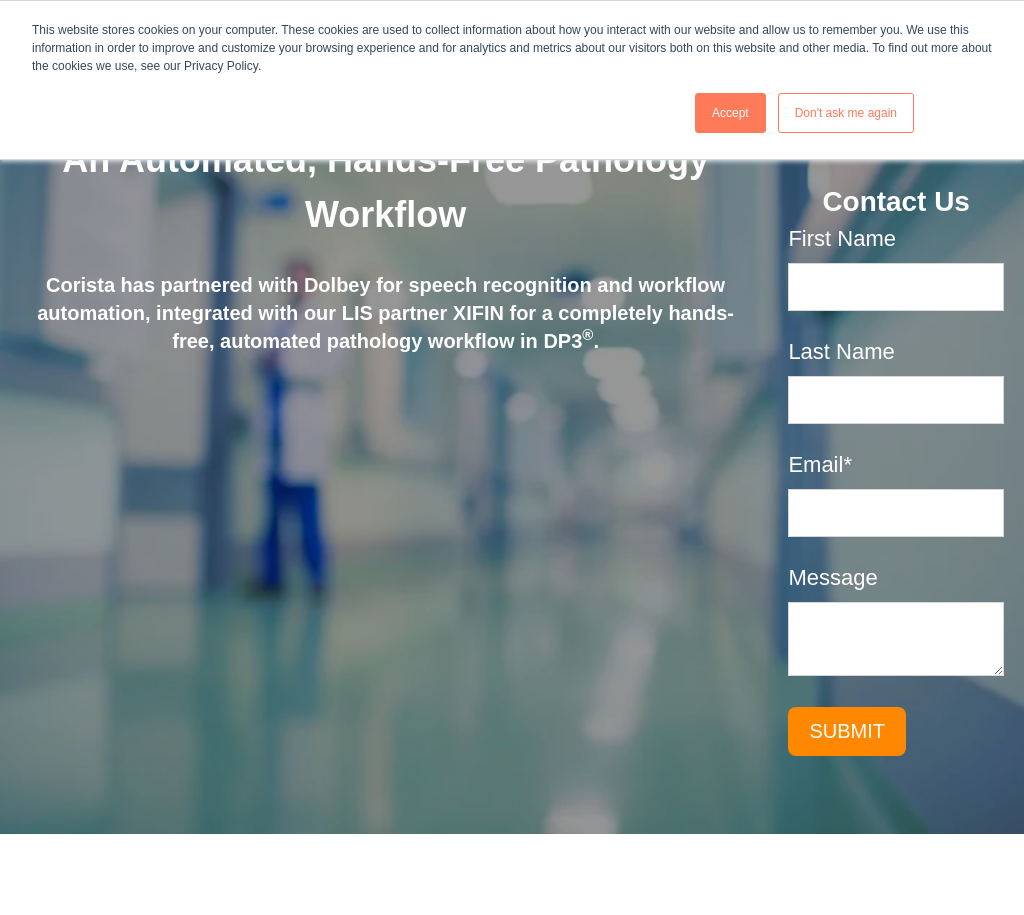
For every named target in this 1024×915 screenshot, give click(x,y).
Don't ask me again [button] (846, 113)
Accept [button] (730, 113)
